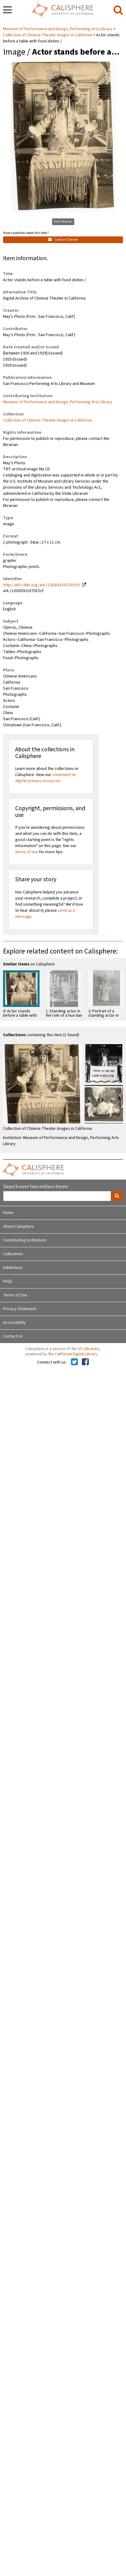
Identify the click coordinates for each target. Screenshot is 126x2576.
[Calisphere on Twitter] (74, 1362)
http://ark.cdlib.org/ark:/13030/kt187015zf (41, 585)
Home (8, 1213)
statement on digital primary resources (45, 778)
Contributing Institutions (25, 1240)
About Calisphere (18, 1226)
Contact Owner (63, 239)
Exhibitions (13, 1268)
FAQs (7, 1281)
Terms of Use (15, 1295)
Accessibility (14, 1323)
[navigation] (7, 10)
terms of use (26, 852)
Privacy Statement (19, 1309)
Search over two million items (35, 1186)
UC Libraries (88, 1349)
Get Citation (63, 221)
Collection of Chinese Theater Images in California (47, 35)
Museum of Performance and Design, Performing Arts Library (58, 29)
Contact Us (13, 1336)
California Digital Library (76, 1354)
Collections (13, 1254)
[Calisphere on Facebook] (85, 1362)
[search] (118, 10)
